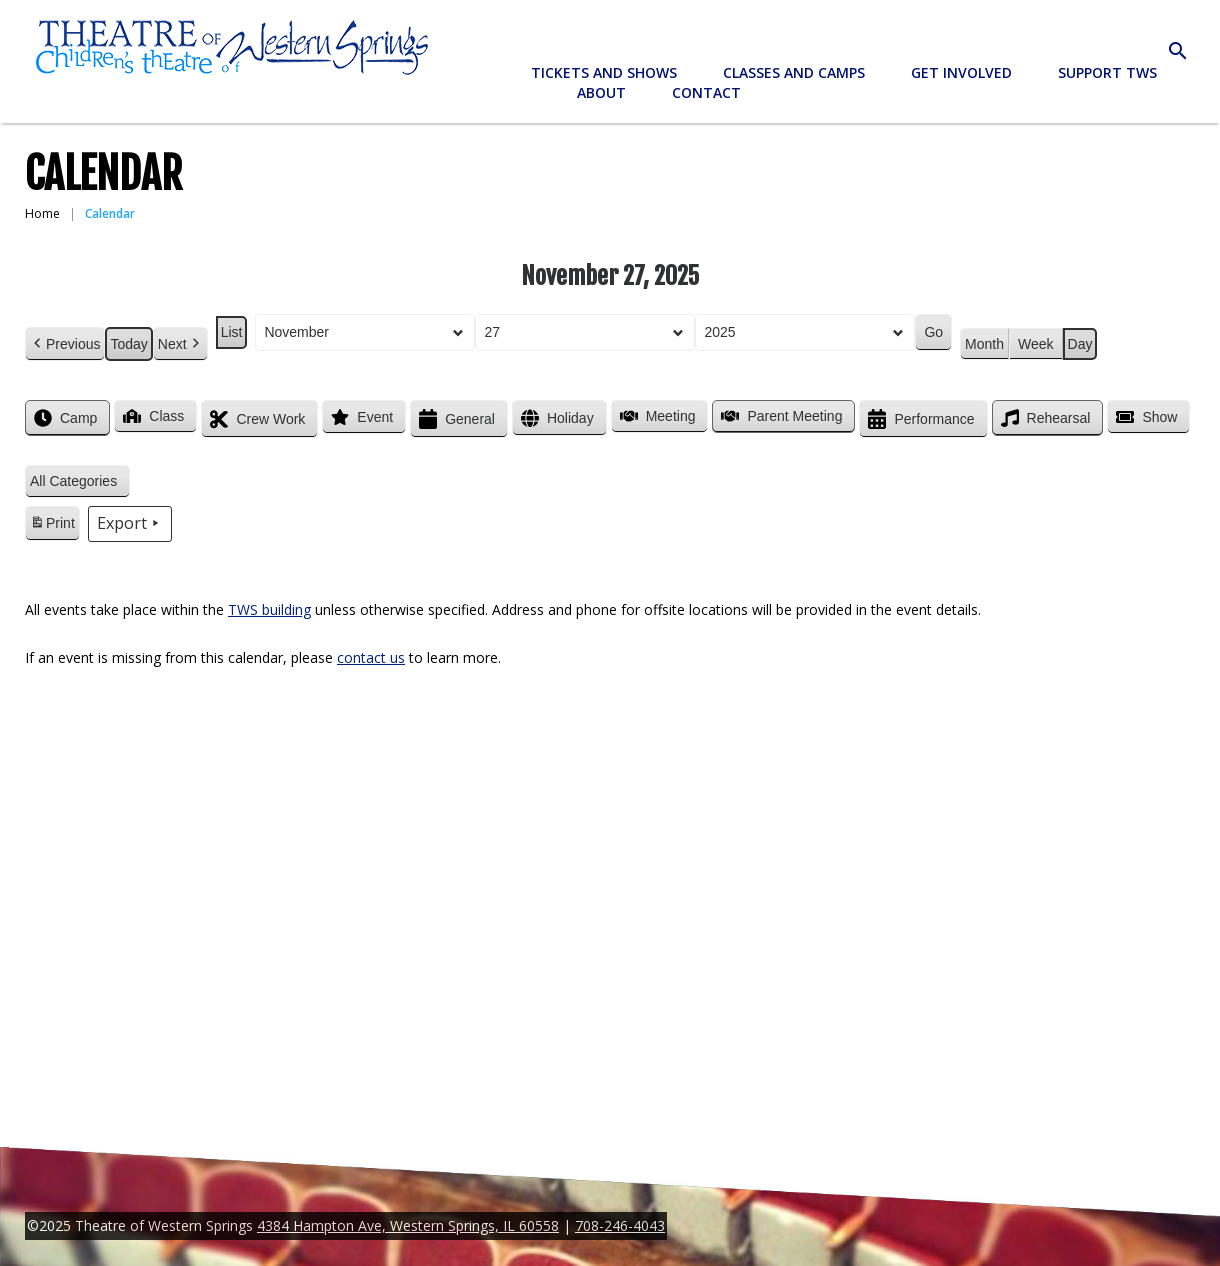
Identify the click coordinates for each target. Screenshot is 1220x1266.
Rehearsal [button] (1044, 418)
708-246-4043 (620, 1225)
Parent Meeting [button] (779, 416)
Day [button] (1080, 344)
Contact (706, 92)
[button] (77, 481)
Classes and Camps (794, 72)
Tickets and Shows (604, 72)
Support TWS (1107, 72)
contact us (371, 657)
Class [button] (151, 416)
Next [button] (180, 344)
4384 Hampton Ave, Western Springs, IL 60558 (408, 1225)
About (601, 92)
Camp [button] (63, 418)
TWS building (269, 609)
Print (52, 526)
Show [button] (1144, 417)
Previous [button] (65, 344)
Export (130, 524)
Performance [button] (919, 419)
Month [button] (984, 344)
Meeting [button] (656, 416)
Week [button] (1036, 344)
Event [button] (360, 417)
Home (42, 213)
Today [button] (128, 344)
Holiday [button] (555, 418)
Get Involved (961, 72)
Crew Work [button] (255, 419)
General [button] (455, 419)
